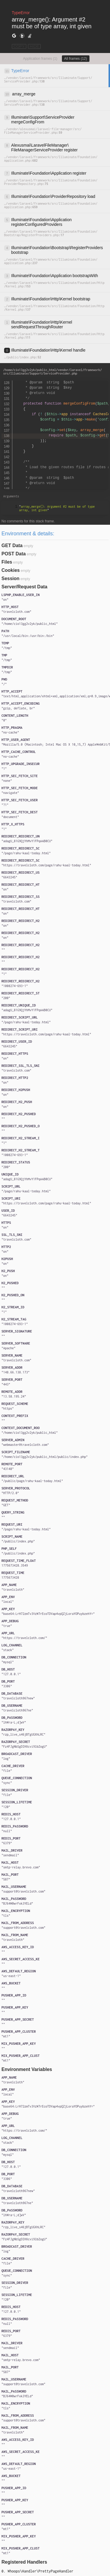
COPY (19, 46)
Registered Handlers (24, 2562)
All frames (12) (75, 59)
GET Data (12, 545)
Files (6, 561)
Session (10, 578)
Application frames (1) (40, 59)
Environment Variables (26, 2069)
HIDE (34, 46)
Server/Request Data (24, 586)
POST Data (13, 553)
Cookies (10, 570)
